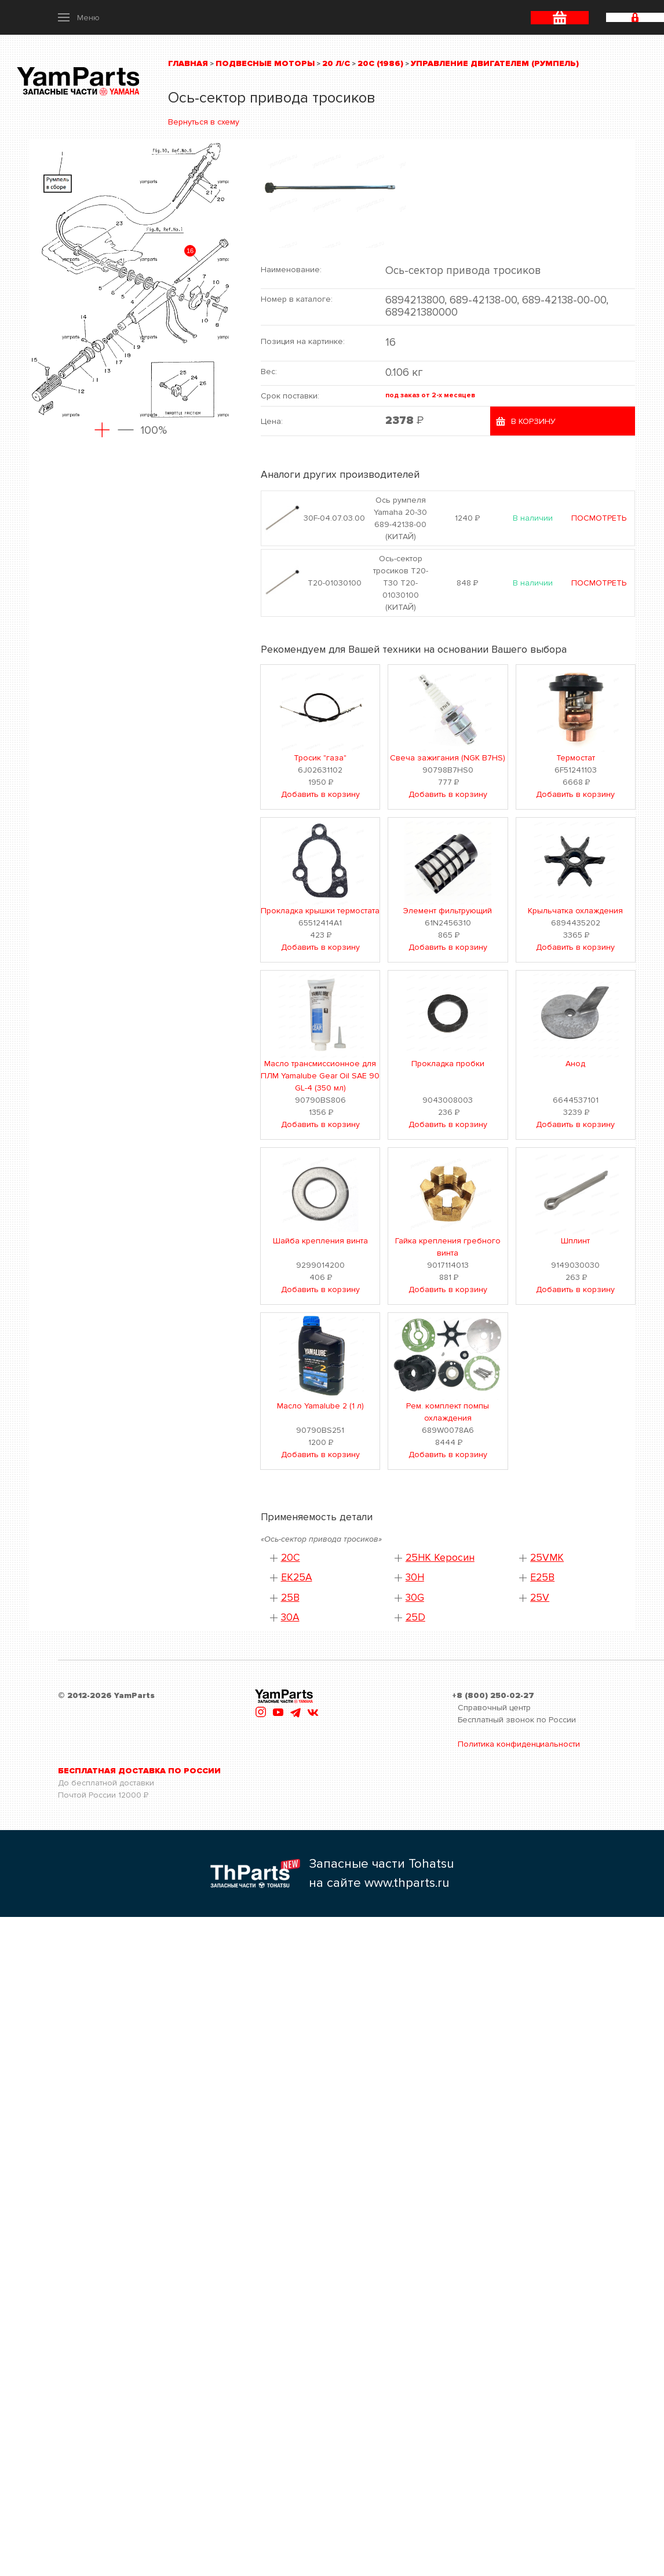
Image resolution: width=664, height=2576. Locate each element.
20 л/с (336, 63)
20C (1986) (380, 63)
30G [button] (415, 1597)
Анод (575, 1064)
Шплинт (575, 1241)
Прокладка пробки (447, 1064)
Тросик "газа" (320, 758)
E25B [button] (542, 1577)
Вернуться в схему (203, 122)
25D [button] (415, 1617)
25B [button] (290, 1597)
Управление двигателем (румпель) (495, 63)
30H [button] (415, 1577)
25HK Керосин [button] (440, 1558)
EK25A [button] (296, 1577)
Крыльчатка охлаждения (575, 911)
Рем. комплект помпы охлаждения (447, 1412)
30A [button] (290, 1617)
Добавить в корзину (320, 794)
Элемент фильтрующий (447, 911)
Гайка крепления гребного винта (448, 1247)
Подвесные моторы (265, 63)
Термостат (575, 758)
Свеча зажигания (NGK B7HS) (447, 758)
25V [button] (539, 1597)
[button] (79, 17)
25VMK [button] (547, 1558)
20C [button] (290, 1558)
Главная (188, 63)
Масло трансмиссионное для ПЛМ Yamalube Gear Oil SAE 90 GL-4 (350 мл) (320, 1076)
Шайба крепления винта (320, 1241)
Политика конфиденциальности (519, 1744)
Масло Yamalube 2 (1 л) (320, 1406)
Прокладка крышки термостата (320, 911)
